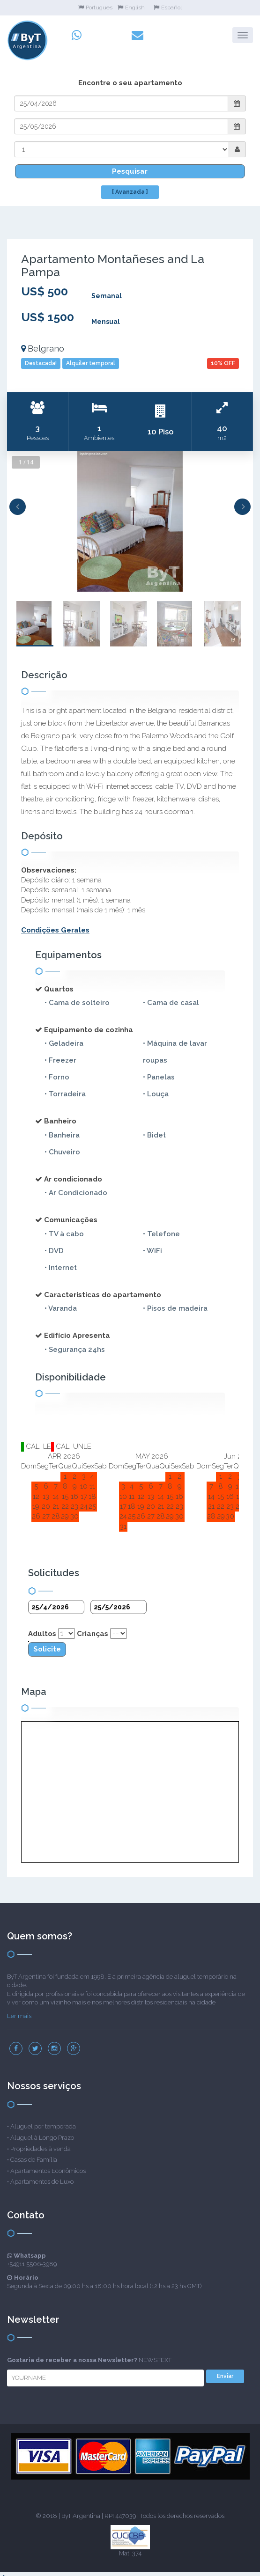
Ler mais (19, 2009)
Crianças (92, 1627)
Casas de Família (33, 2153)
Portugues (95, 7)
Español (168, 7)
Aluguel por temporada (43, 2120)
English (131, 7)
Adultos (42, 1627)
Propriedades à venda (40, 2142)
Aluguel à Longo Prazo (42, 2131)
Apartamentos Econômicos (48, 2164)
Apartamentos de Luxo (42, 2175)
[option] (130, 515)
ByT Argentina (80, 2509)
